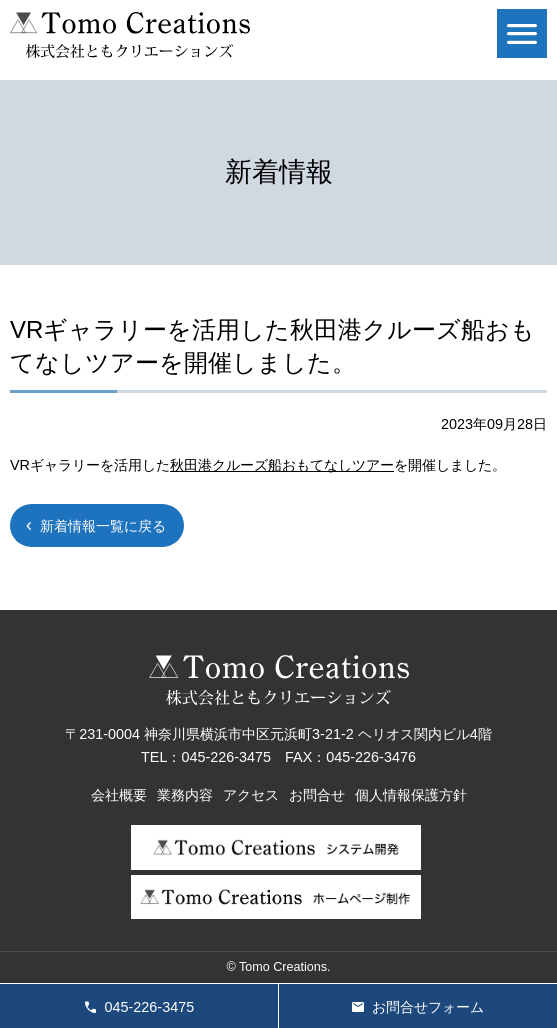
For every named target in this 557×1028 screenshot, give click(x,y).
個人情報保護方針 (411, 795)
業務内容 (185, 795)
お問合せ (317, 795)
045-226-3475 (150, 1007)
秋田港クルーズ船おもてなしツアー (282, 465)
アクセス (251, 795)
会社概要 (119, 795)
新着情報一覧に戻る (103, 526)
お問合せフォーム (428, 1007)
